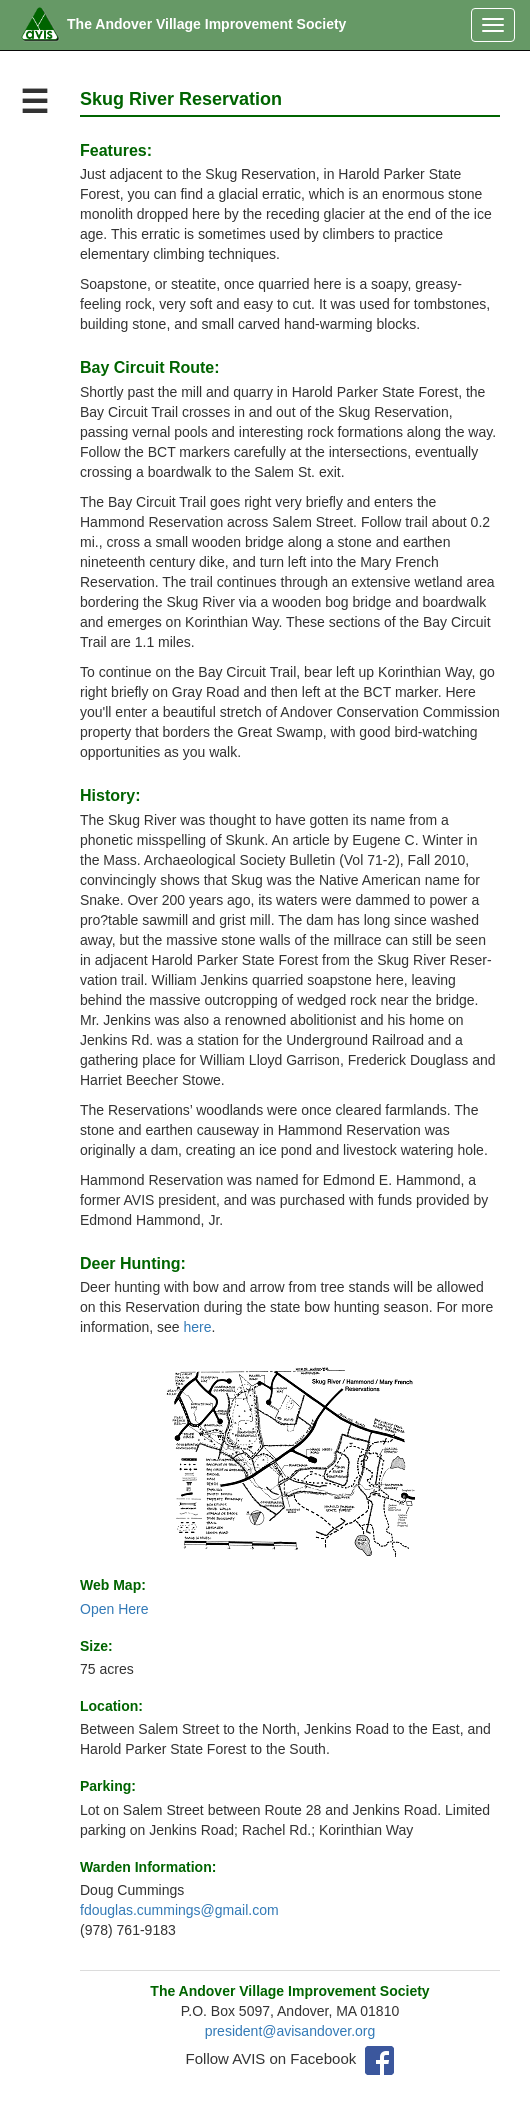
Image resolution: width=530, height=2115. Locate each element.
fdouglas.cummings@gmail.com (179, 1910)
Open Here (114, 1609)
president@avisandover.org (290, 2031)
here (198, 1327)
